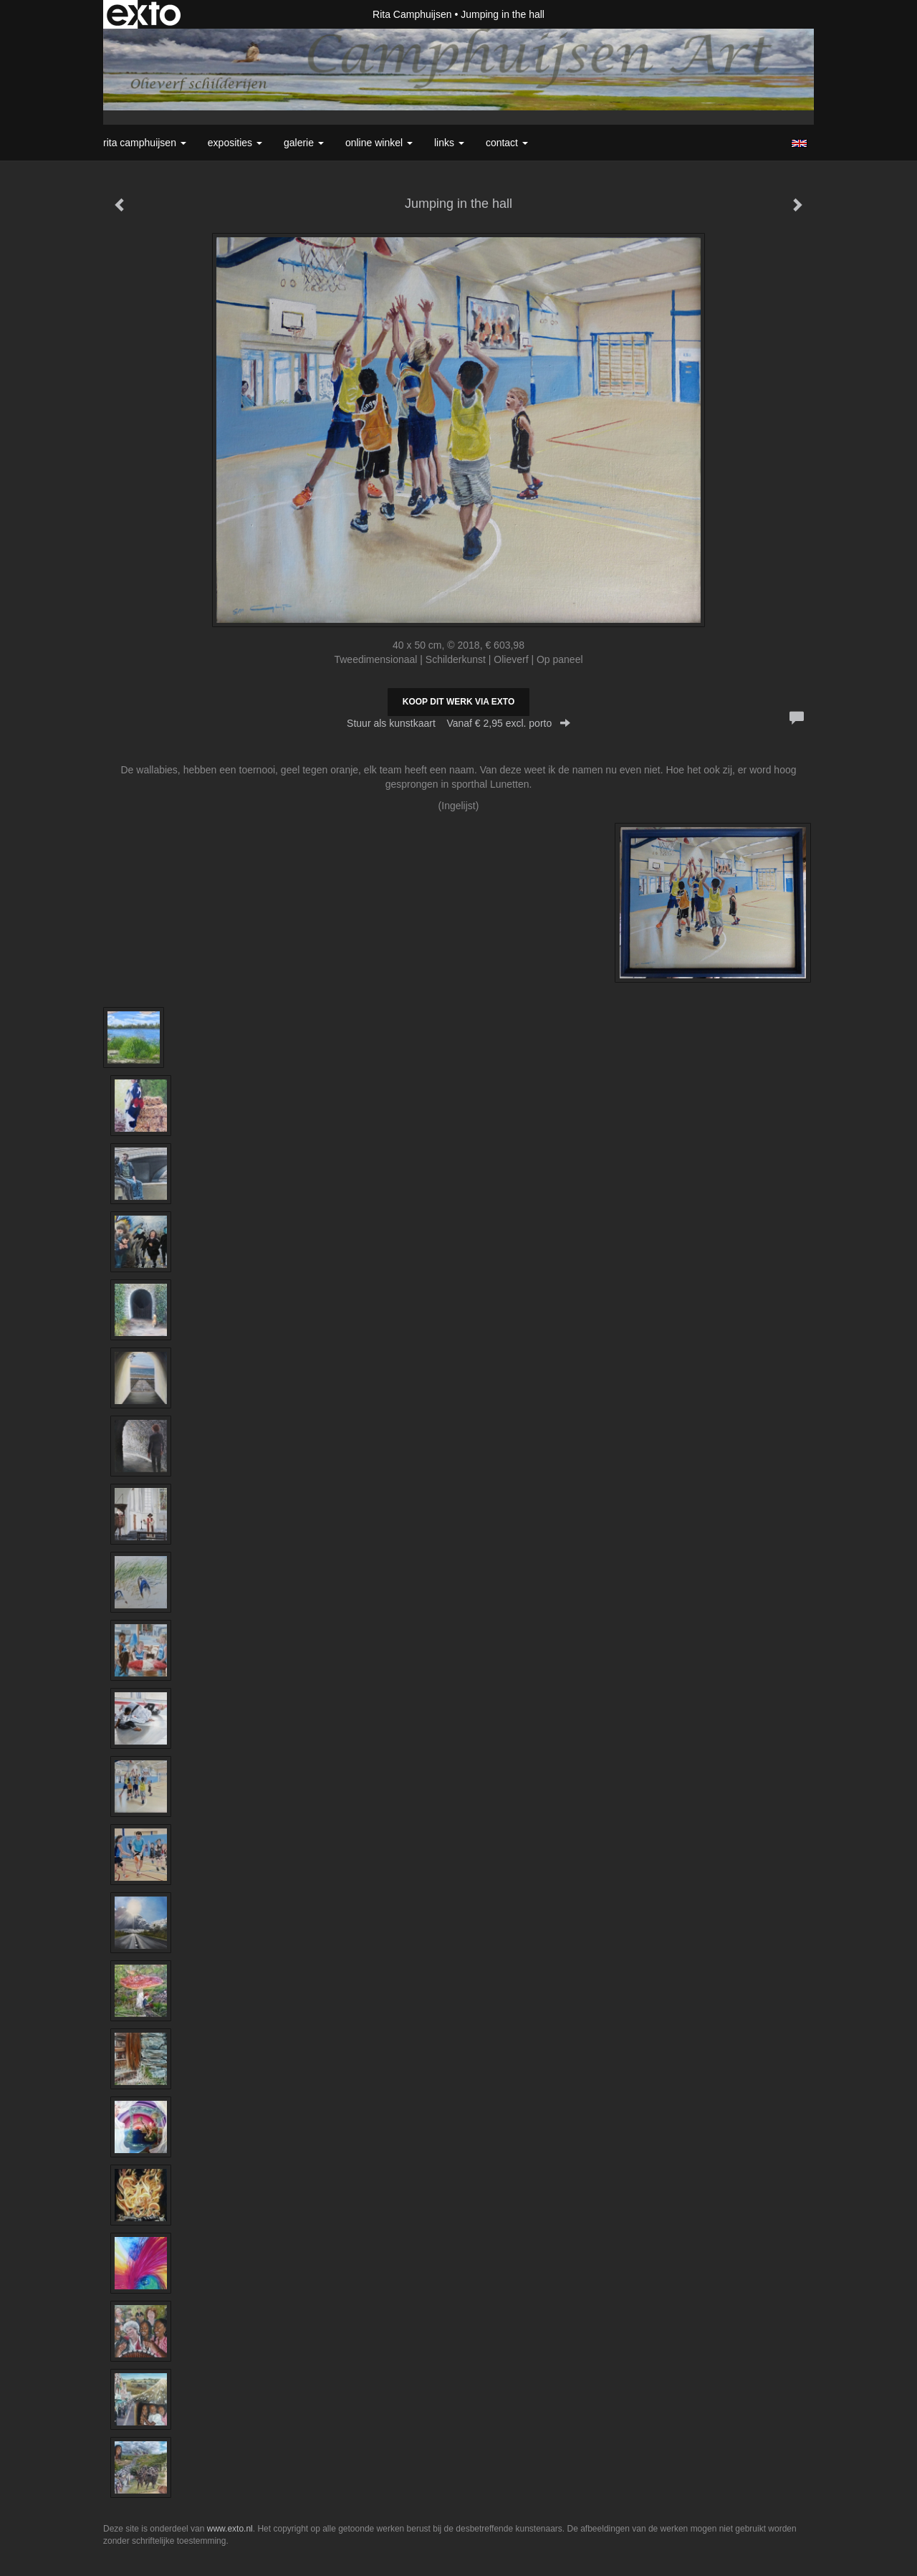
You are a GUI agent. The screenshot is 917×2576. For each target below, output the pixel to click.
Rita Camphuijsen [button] (144, 142)
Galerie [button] (304, 142)
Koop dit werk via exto (458, 702)
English (799, 143)
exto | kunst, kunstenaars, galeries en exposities (143, 14)
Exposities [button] (235, 142)
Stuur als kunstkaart (458, 723)
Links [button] (449, 142)
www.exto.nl (230, 2529)
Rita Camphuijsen (412, 14)
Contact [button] (507, 142)
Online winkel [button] (379, 142)
